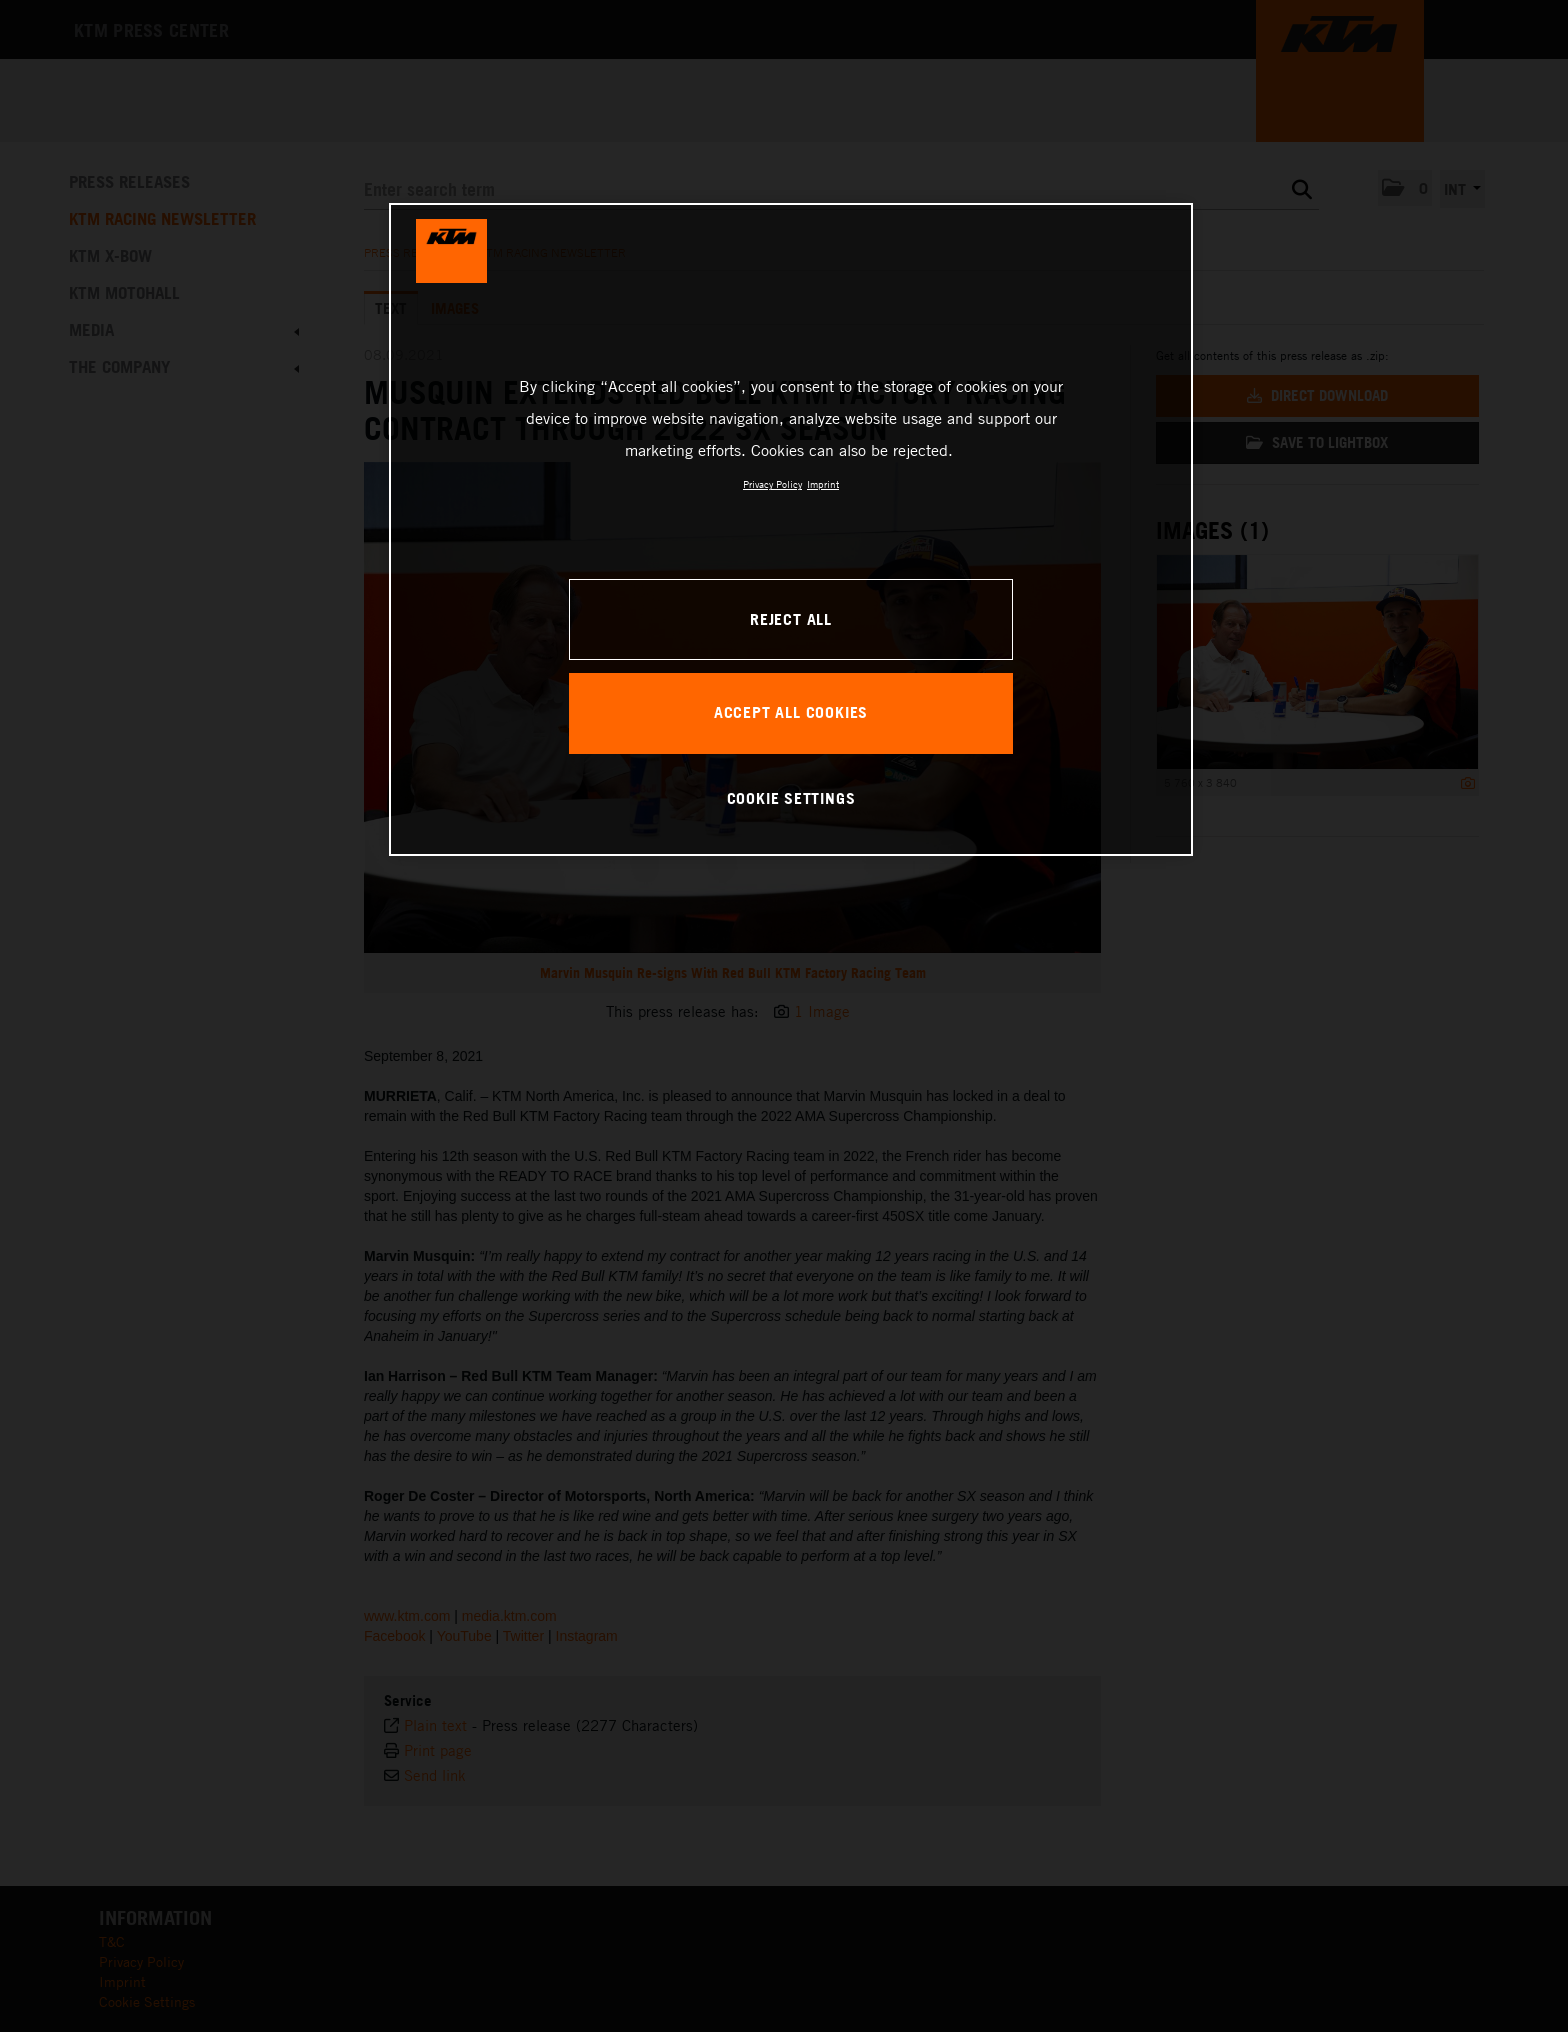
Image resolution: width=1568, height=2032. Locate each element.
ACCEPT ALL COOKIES (791, 712)
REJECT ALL (791, 619)
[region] (791, 529)
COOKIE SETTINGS (791, 798)
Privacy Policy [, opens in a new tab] (772, 484)
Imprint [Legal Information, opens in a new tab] (823, 484)
